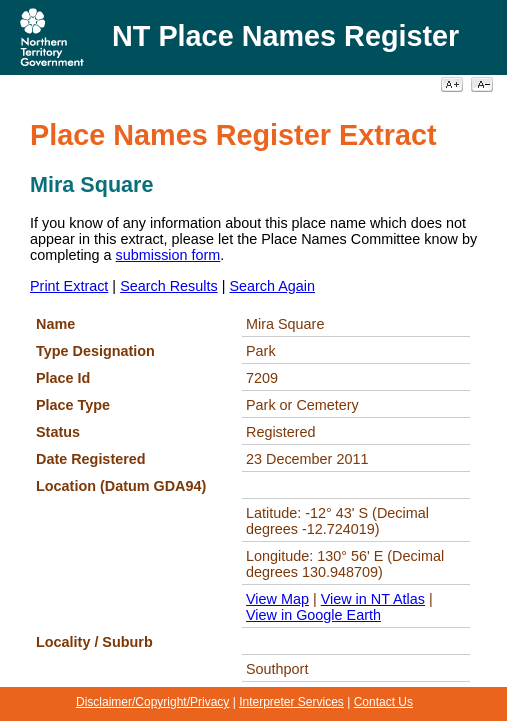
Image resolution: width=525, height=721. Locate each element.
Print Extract (69, 286)
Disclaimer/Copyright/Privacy (152, 702)
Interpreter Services (291, 702)
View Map (277, 599)
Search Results (169, 286)
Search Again (272, 286)
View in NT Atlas (373, 599)
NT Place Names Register (285, 36)
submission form (168, 255)
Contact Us (383, 702)
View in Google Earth (313, 615)
